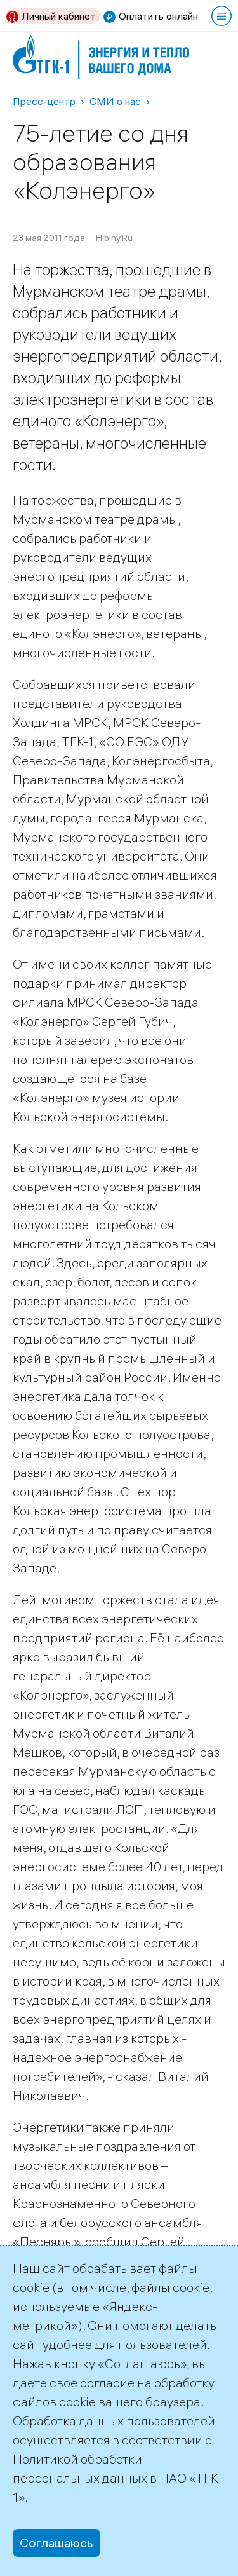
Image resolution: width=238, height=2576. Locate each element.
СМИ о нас (115, 101)
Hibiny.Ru (114, 237)
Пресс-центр (44, 101)
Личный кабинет (59, 16)
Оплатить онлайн (158, 16)
